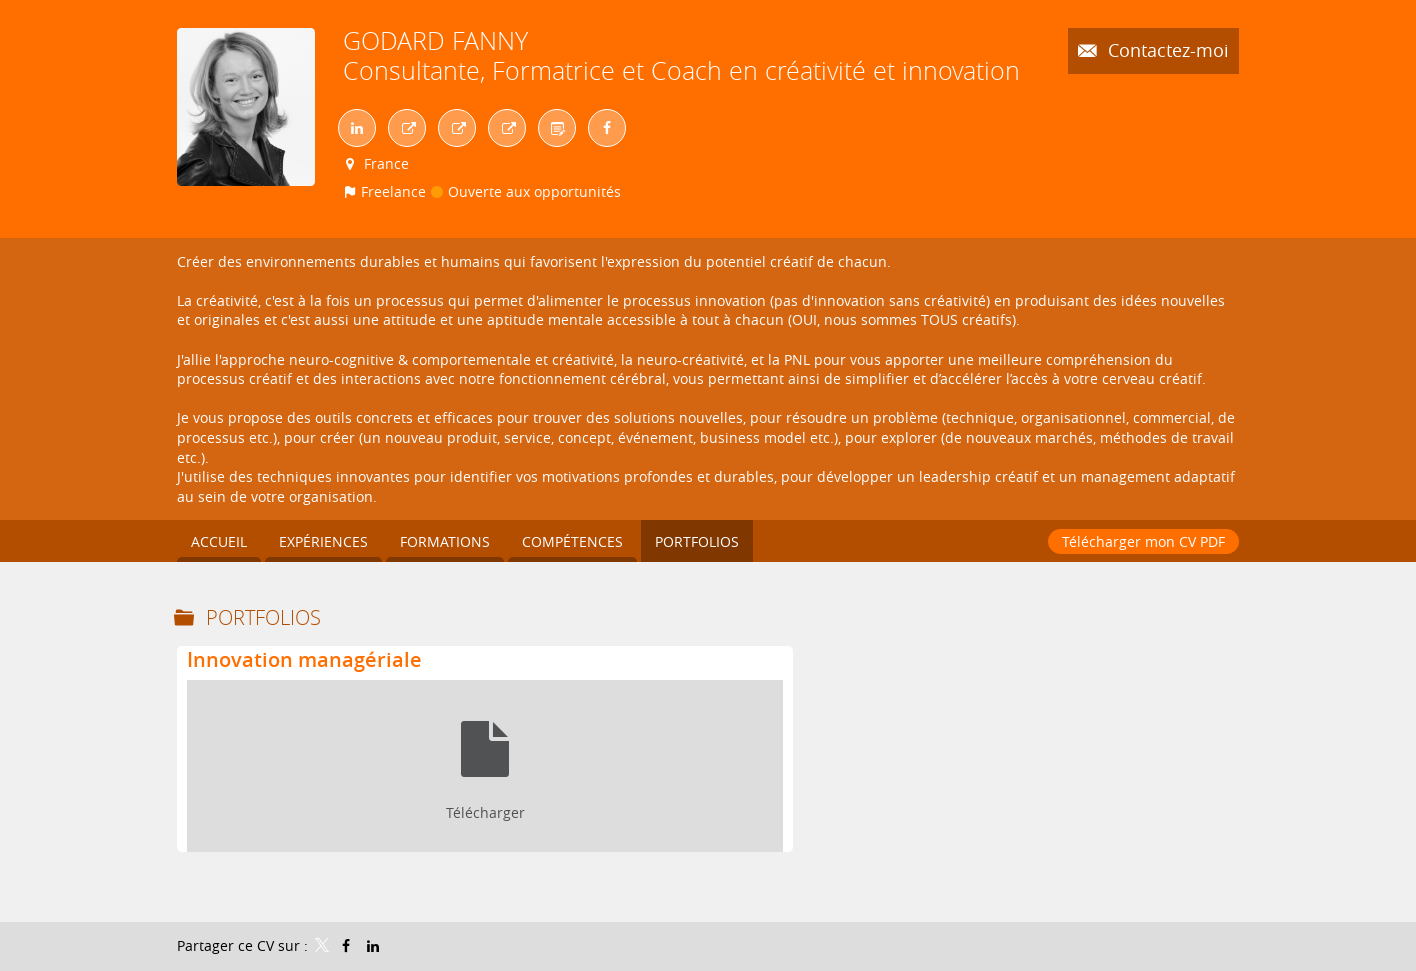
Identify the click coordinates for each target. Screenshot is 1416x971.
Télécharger (485, 812)
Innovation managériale (304, 659)
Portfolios (263, 617)
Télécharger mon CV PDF (1143, 541)
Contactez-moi (1166, 50)
